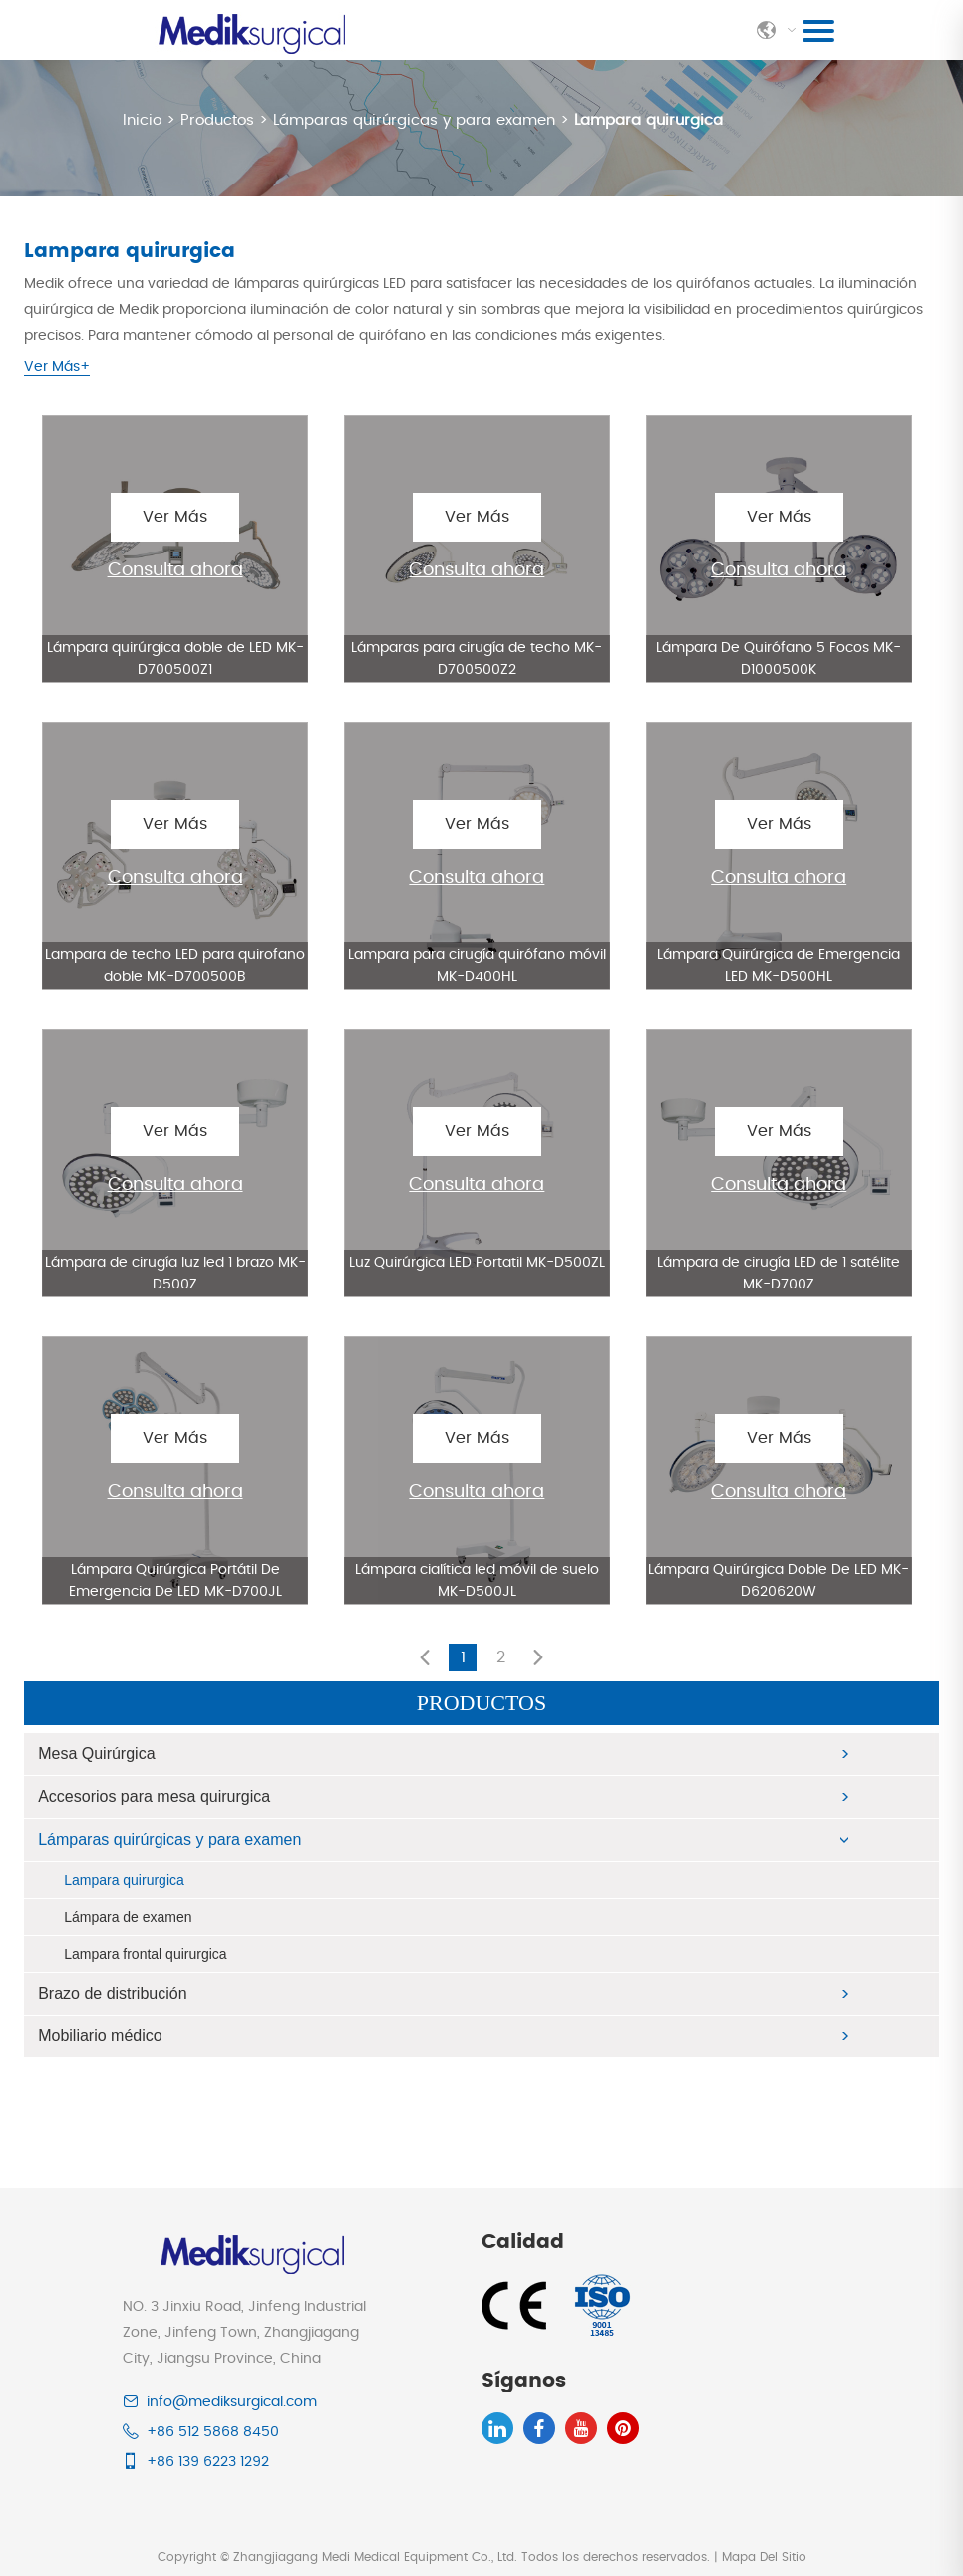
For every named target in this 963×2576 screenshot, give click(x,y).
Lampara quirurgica (648, 120)
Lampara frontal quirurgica (145, 1953)
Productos (217, 120)
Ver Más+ (57, 367)
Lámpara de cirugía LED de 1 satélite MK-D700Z (778, 1272)
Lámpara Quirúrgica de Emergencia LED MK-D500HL (778, 965)
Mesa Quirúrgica (96, 1752)
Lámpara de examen (127, 1916)
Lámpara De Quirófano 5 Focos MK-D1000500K (778, 658)
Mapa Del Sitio (764, 2556)
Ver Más (175, 516)
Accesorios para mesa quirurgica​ (154, 1795)
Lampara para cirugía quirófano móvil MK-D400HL (477, 965)
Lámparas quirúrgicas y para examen (414, 120)
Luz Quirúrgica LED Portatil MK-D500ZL (477, 1262)
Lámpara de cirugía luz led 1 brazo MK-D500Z (175, 1272)
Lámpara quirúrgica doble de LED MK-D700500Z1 (175, 658)
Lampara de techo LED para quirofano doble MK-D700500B (175, 965)
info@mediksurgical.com (232, 2401)
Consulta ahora (175, 569)
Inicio (144, 120)
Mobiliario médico (100, 2034)
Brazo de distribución (112, 1992)
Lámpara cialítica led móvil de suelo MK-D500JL (477, 1580)
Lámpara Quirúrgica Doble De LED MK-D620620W (778, 1580)
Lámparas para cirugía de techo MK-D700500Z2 (476, 658)
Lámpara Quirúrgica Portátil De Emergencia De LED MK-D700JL (175, 1580)
